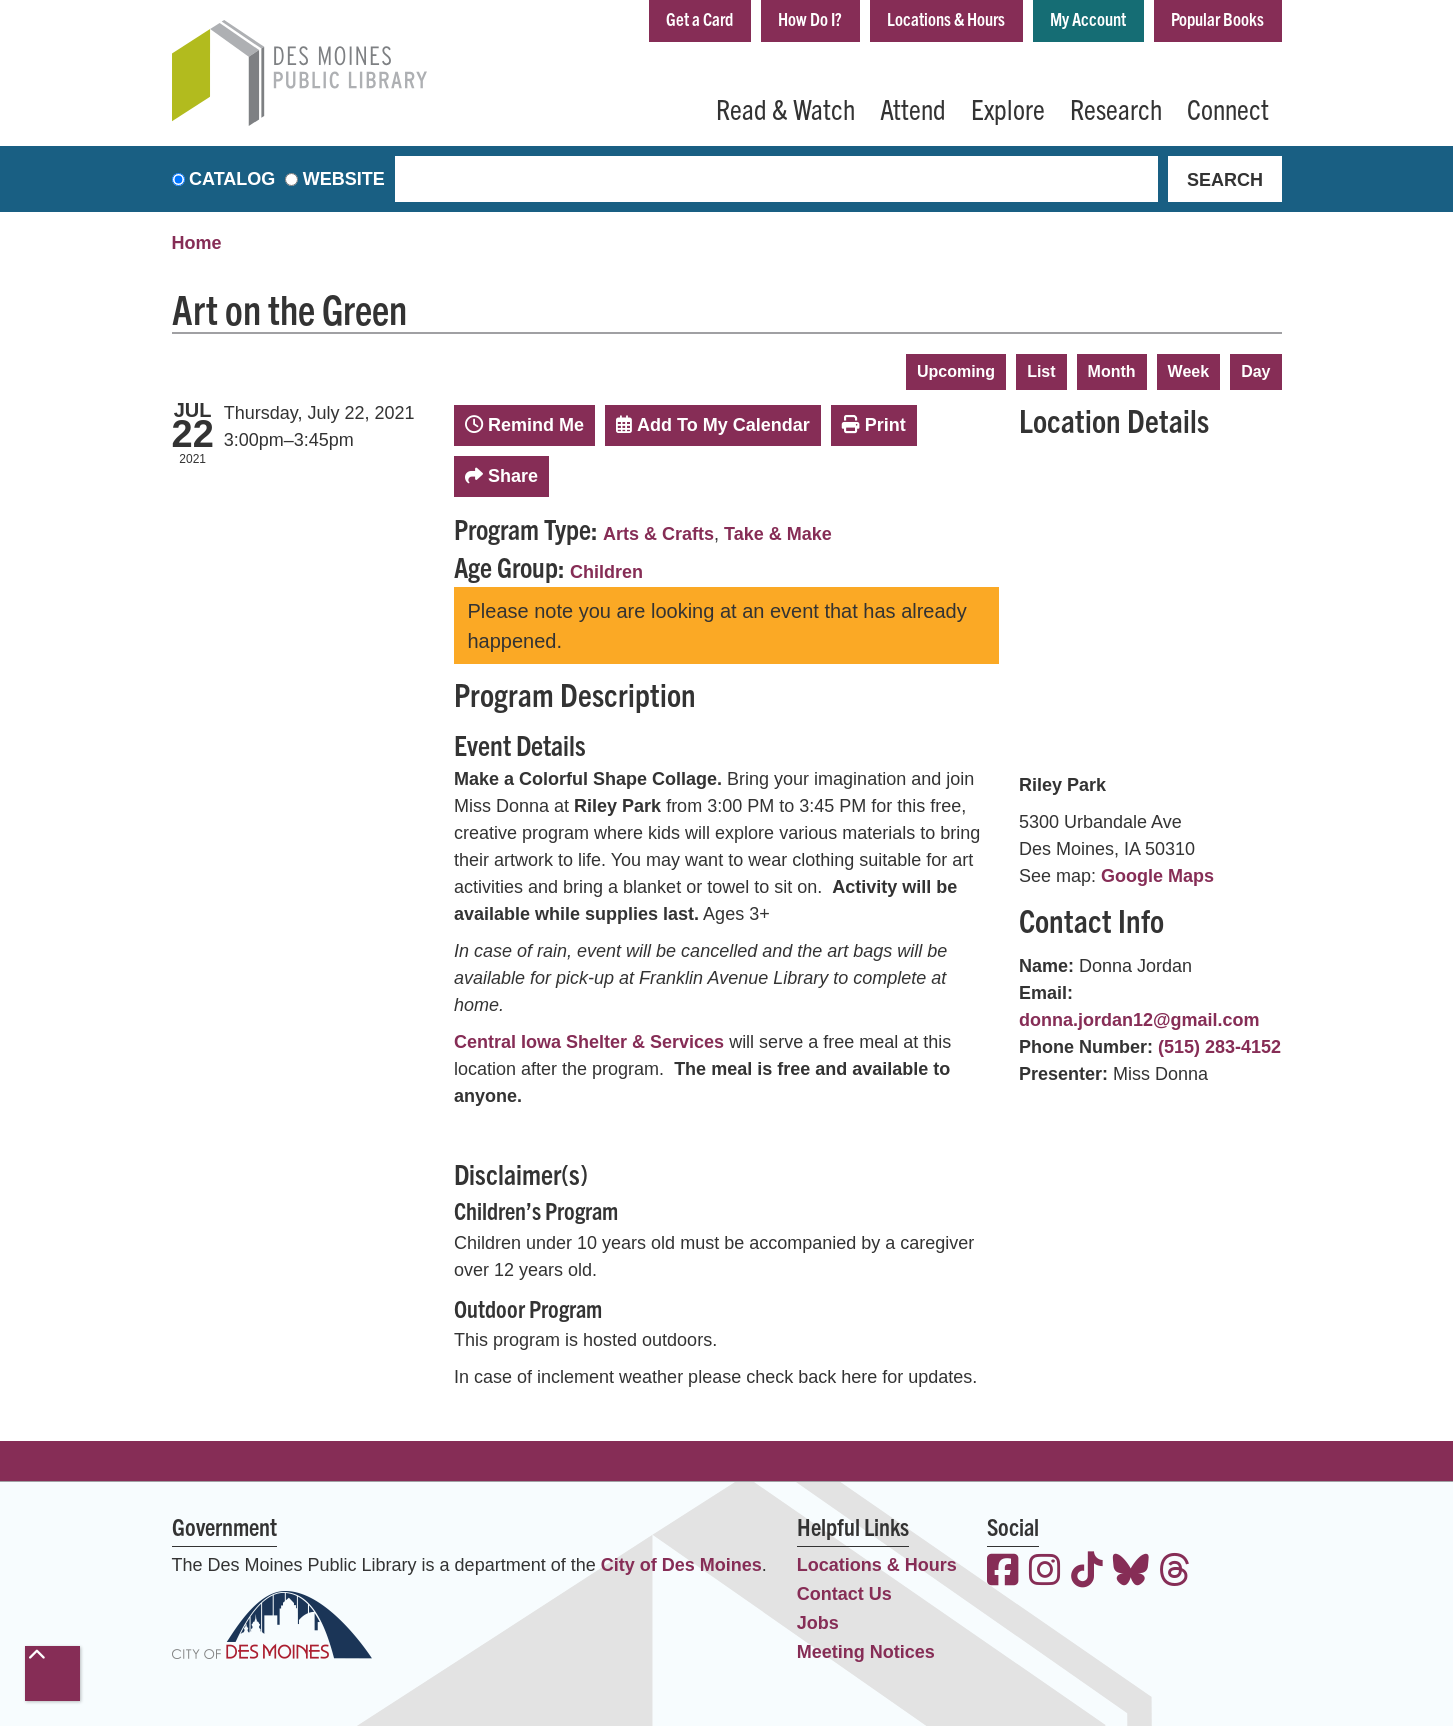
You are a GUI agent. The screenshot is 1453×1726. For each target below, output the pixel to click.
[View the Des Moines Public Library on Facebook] (1003, 1572)
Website (344, 179)
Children (606, 572)
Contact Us (844, 1594)
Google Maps (1157, 876)
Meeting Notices (866, 1652)
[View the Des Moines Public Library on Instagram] (1045, 1572)
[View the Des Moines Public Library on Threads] (1175, 1572)
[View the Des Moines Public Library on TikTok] (1087, 1572)
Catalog (232, 179)
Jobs (818, 1623)
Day (1255, 371)
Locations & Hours (946, 18)
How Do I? (810, 18)
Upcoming (956, 371)
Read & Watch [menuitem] (785, 108)
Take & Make (778, 534)
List (1041, 371)
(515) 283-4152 (1219, 1047)
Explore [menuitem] (1008, 108)
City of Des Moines (681, 1565)
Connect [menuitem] (1228, 108)
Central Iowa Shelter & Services (589, 1042)
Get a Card (699, 18)
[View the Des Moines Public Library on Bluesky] (1131, 1572)
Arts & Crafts (658, 534)
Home (197, 243)
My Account (1088, 18)
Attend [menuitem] (913, 108)
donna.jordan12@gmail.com (1139, 1020)
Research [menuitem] (1116, 108)
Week (1189, 371)
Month (1112, 371)
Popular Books (1217, 18)
